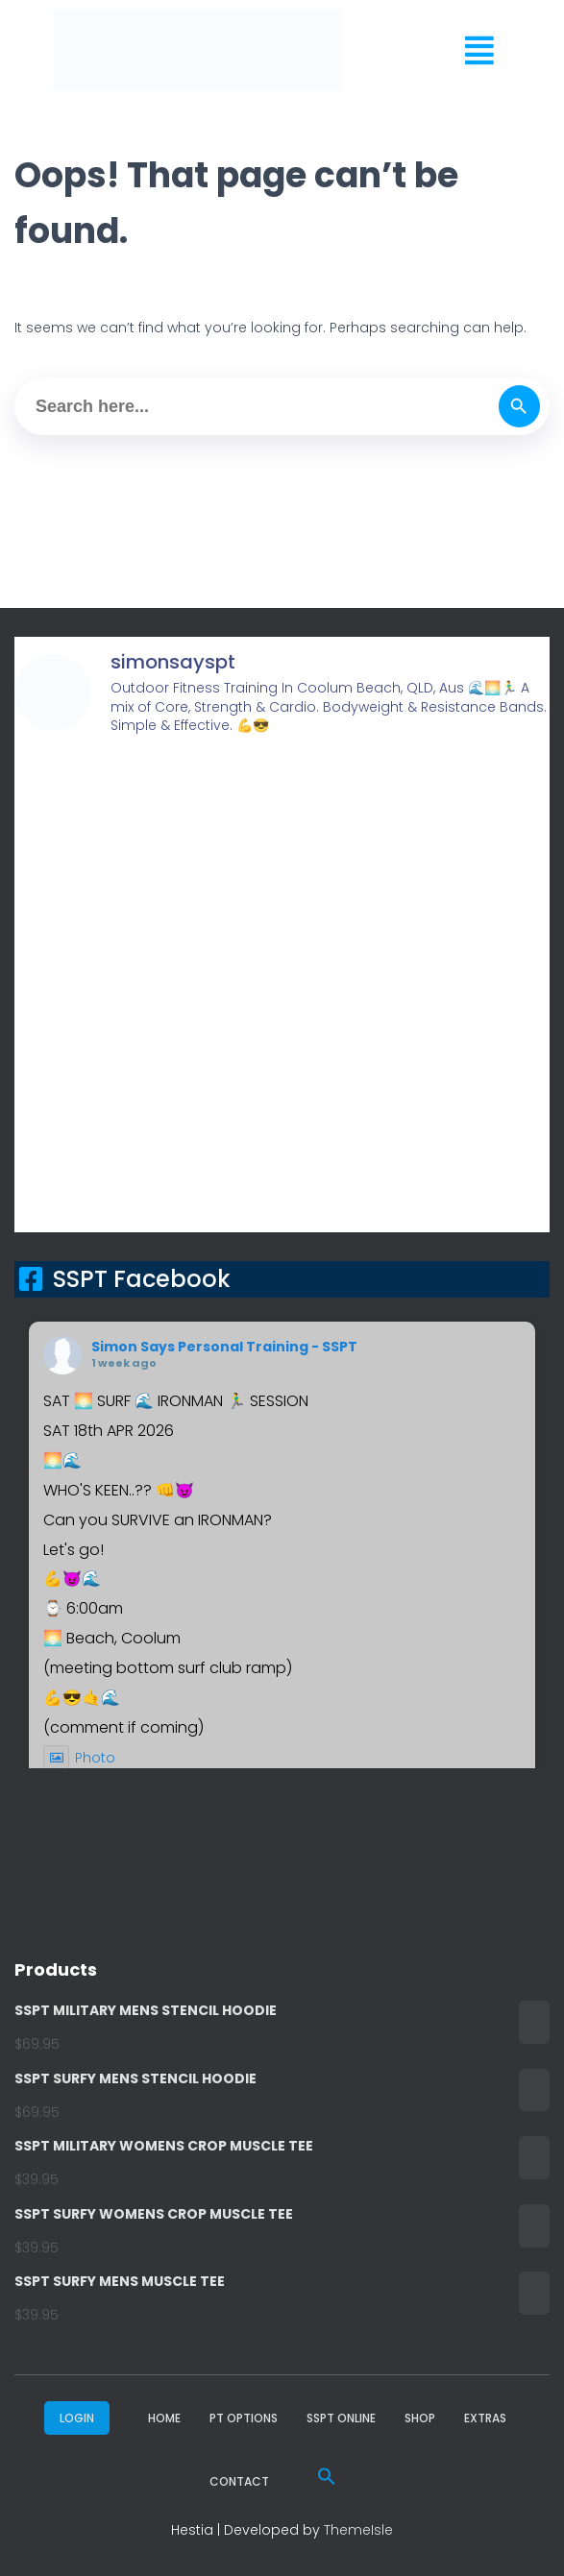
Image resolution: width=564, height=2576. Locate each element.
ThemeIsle (358, 2530)
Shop (420, 2418)
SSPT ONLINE (341, 2418)
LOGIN (77, 2418)
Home (164, 2418)
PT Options (243, 2418)
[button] (479, 50)
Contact (239, 2481)
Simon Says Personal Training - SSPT (224, 1346)
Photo (79, 1757)
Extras (485, 2418)
